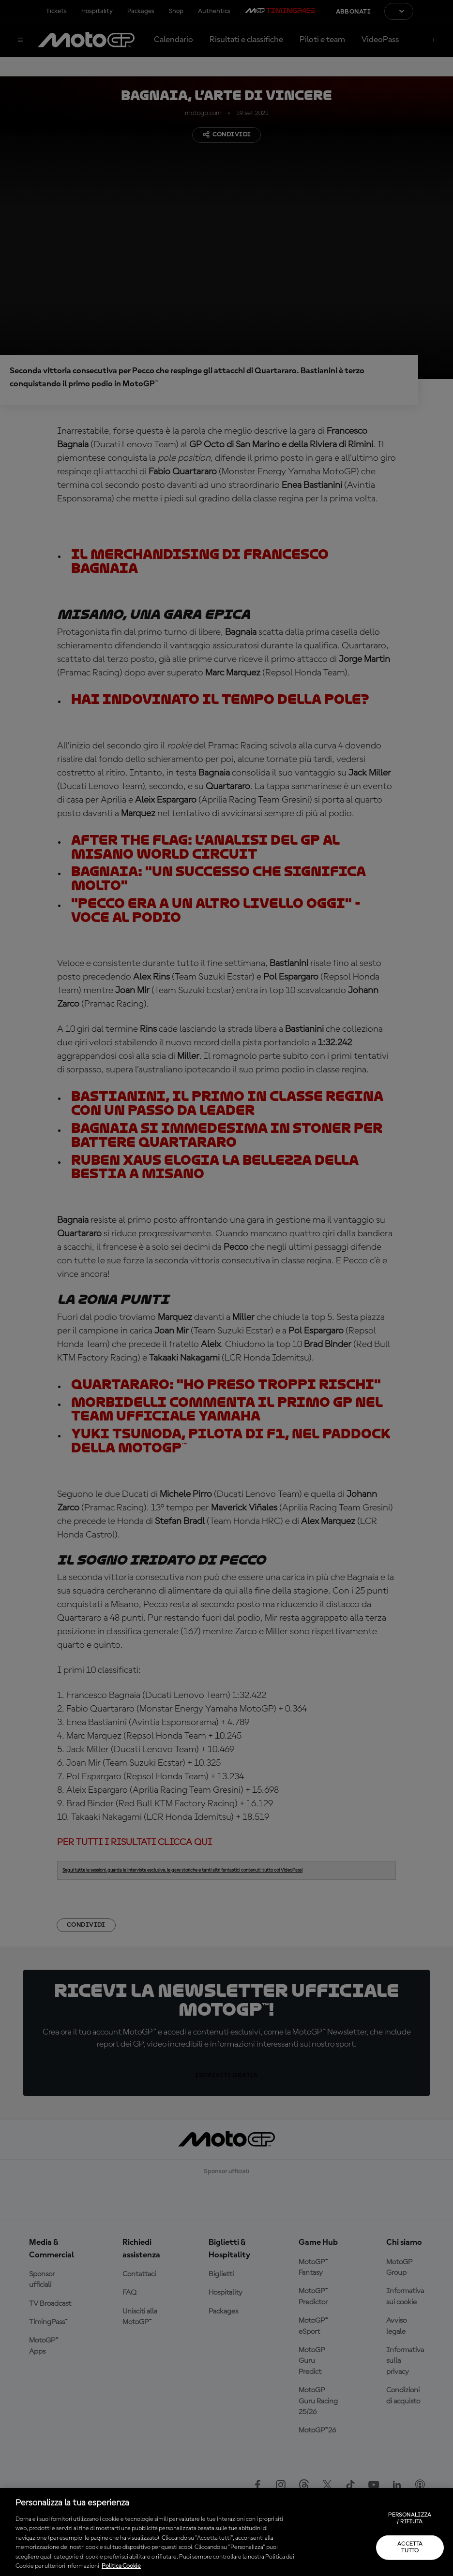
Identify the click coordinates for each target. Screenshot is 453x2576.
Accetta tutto (410, 2547)
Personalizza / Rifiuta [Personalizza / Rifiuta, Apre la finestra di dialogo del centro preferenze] (409, 2518)
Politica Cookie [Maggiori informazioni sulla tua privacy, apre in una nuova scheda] (121, 2566)
